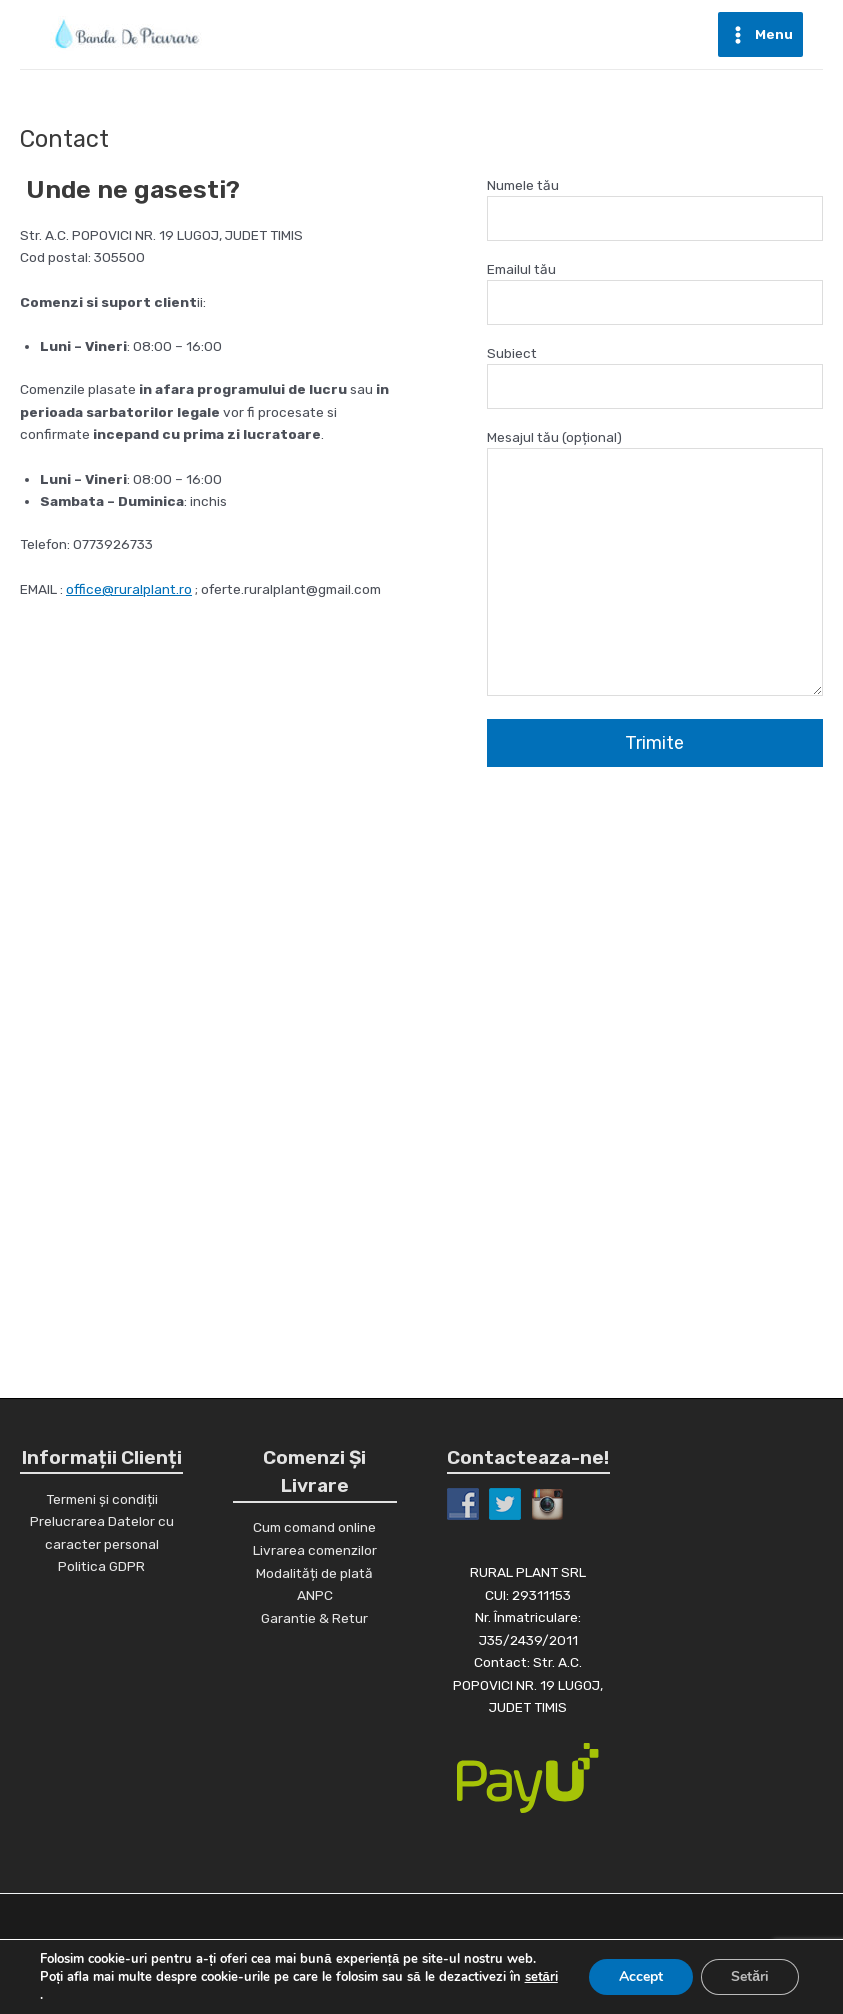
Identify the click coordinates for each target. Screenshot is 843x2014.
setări (541, 1977)
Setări (750, 1976)
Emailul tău (655, 293)
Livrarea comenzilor (315, 1550)
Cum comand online (314, 1527)
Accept (641, 1976)
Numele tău (655, 209)
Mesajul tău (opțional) (655, 566)
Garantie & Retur (314, 1618)
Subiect (655, 377)
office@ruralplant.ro (129, 589)
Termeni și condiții (102, 1499)
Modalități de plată (314, 1573)
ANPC (315, 1595)
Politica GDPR (101, 1566)
